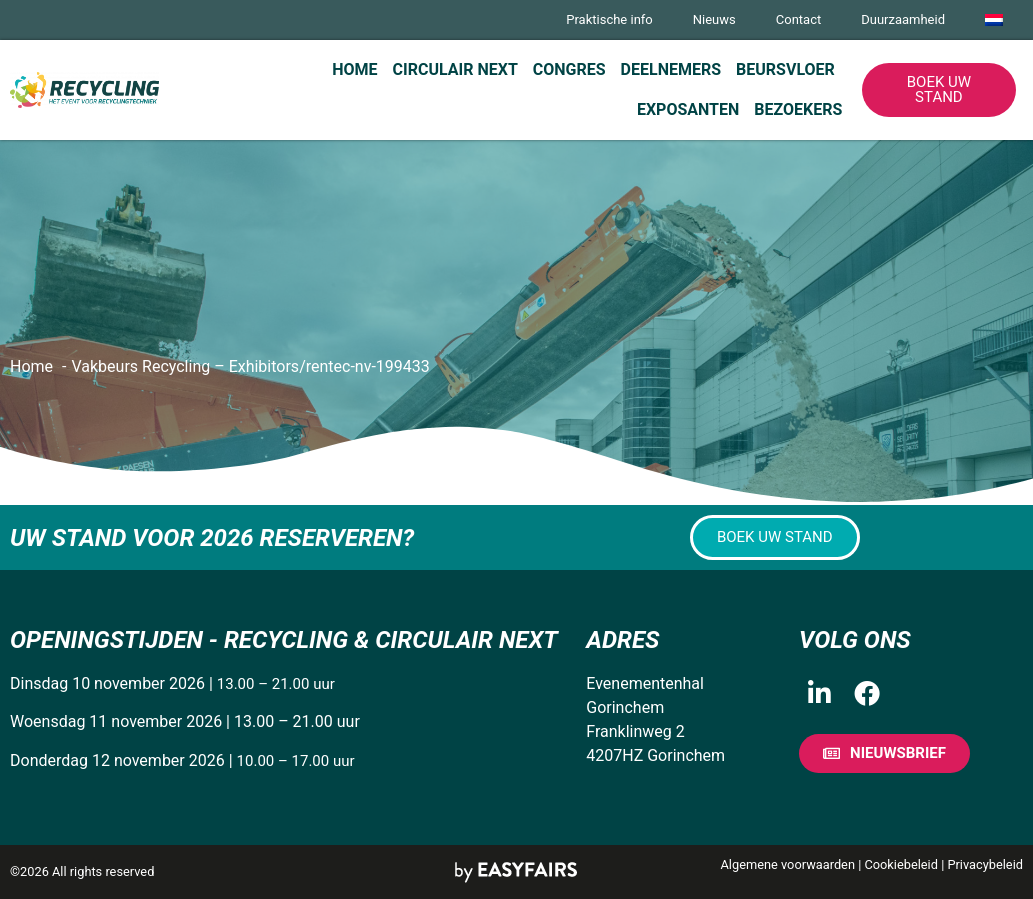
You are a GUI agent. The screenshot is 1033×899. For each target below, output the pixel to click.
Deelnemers (671, 69)
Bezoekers (798, 109)
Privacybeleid (985, 864)
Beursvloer (785, 69)
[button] (938, 90)
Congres (569, 69)
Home (354, 69)
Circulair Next (455, 69)
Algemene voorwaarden (788, 864)
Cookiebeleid (901, 864)
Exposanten (688, 109)
